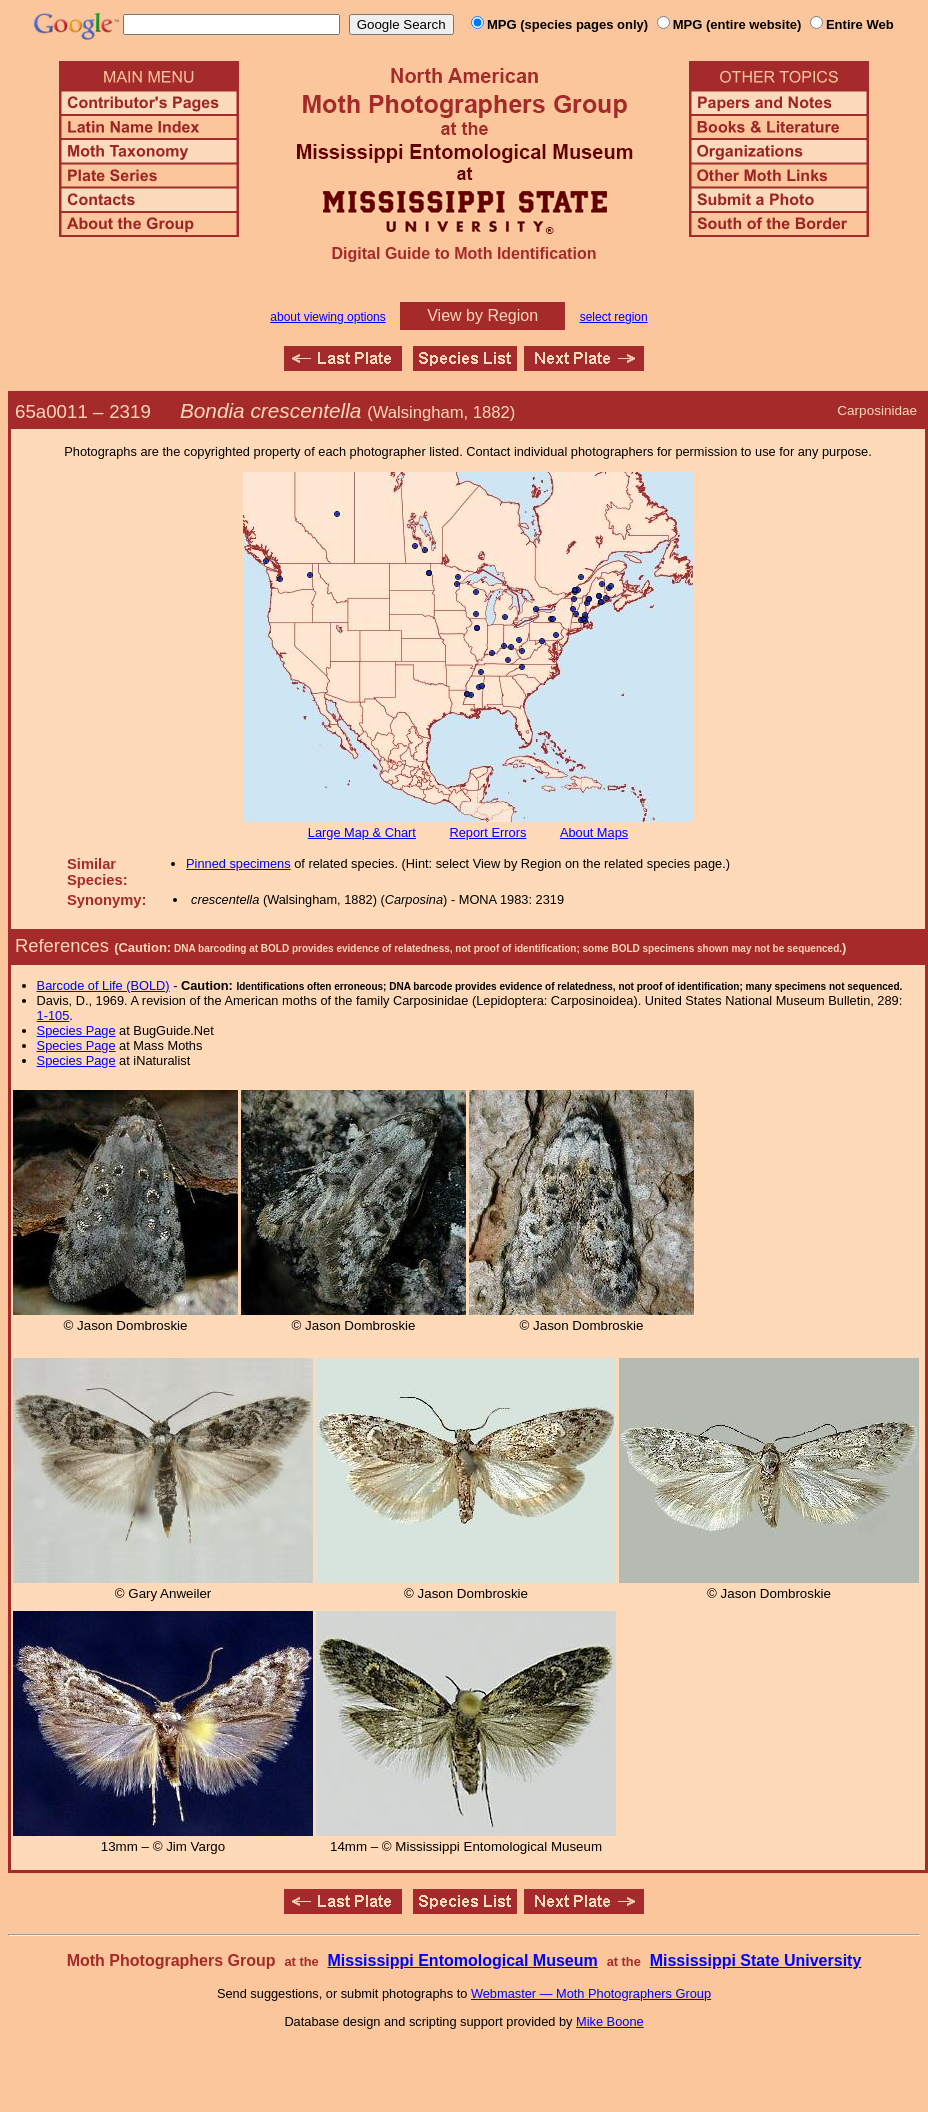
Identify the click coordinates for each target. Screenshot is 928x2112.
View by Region (482, 315)
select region (614, 317)
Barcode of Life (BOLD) (103, 985)
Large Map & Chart (362, 832)
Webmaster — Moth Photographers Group (591, 1993)
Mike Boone (610, 2021)
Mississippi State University (756, 1960)
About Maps (594, 832)
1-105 (53, 1015)
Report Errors (488, 832)
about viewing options (327, 317)
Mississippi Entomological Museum (462, 1960)
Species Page (76, 1030)
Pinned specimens (238, 863)
